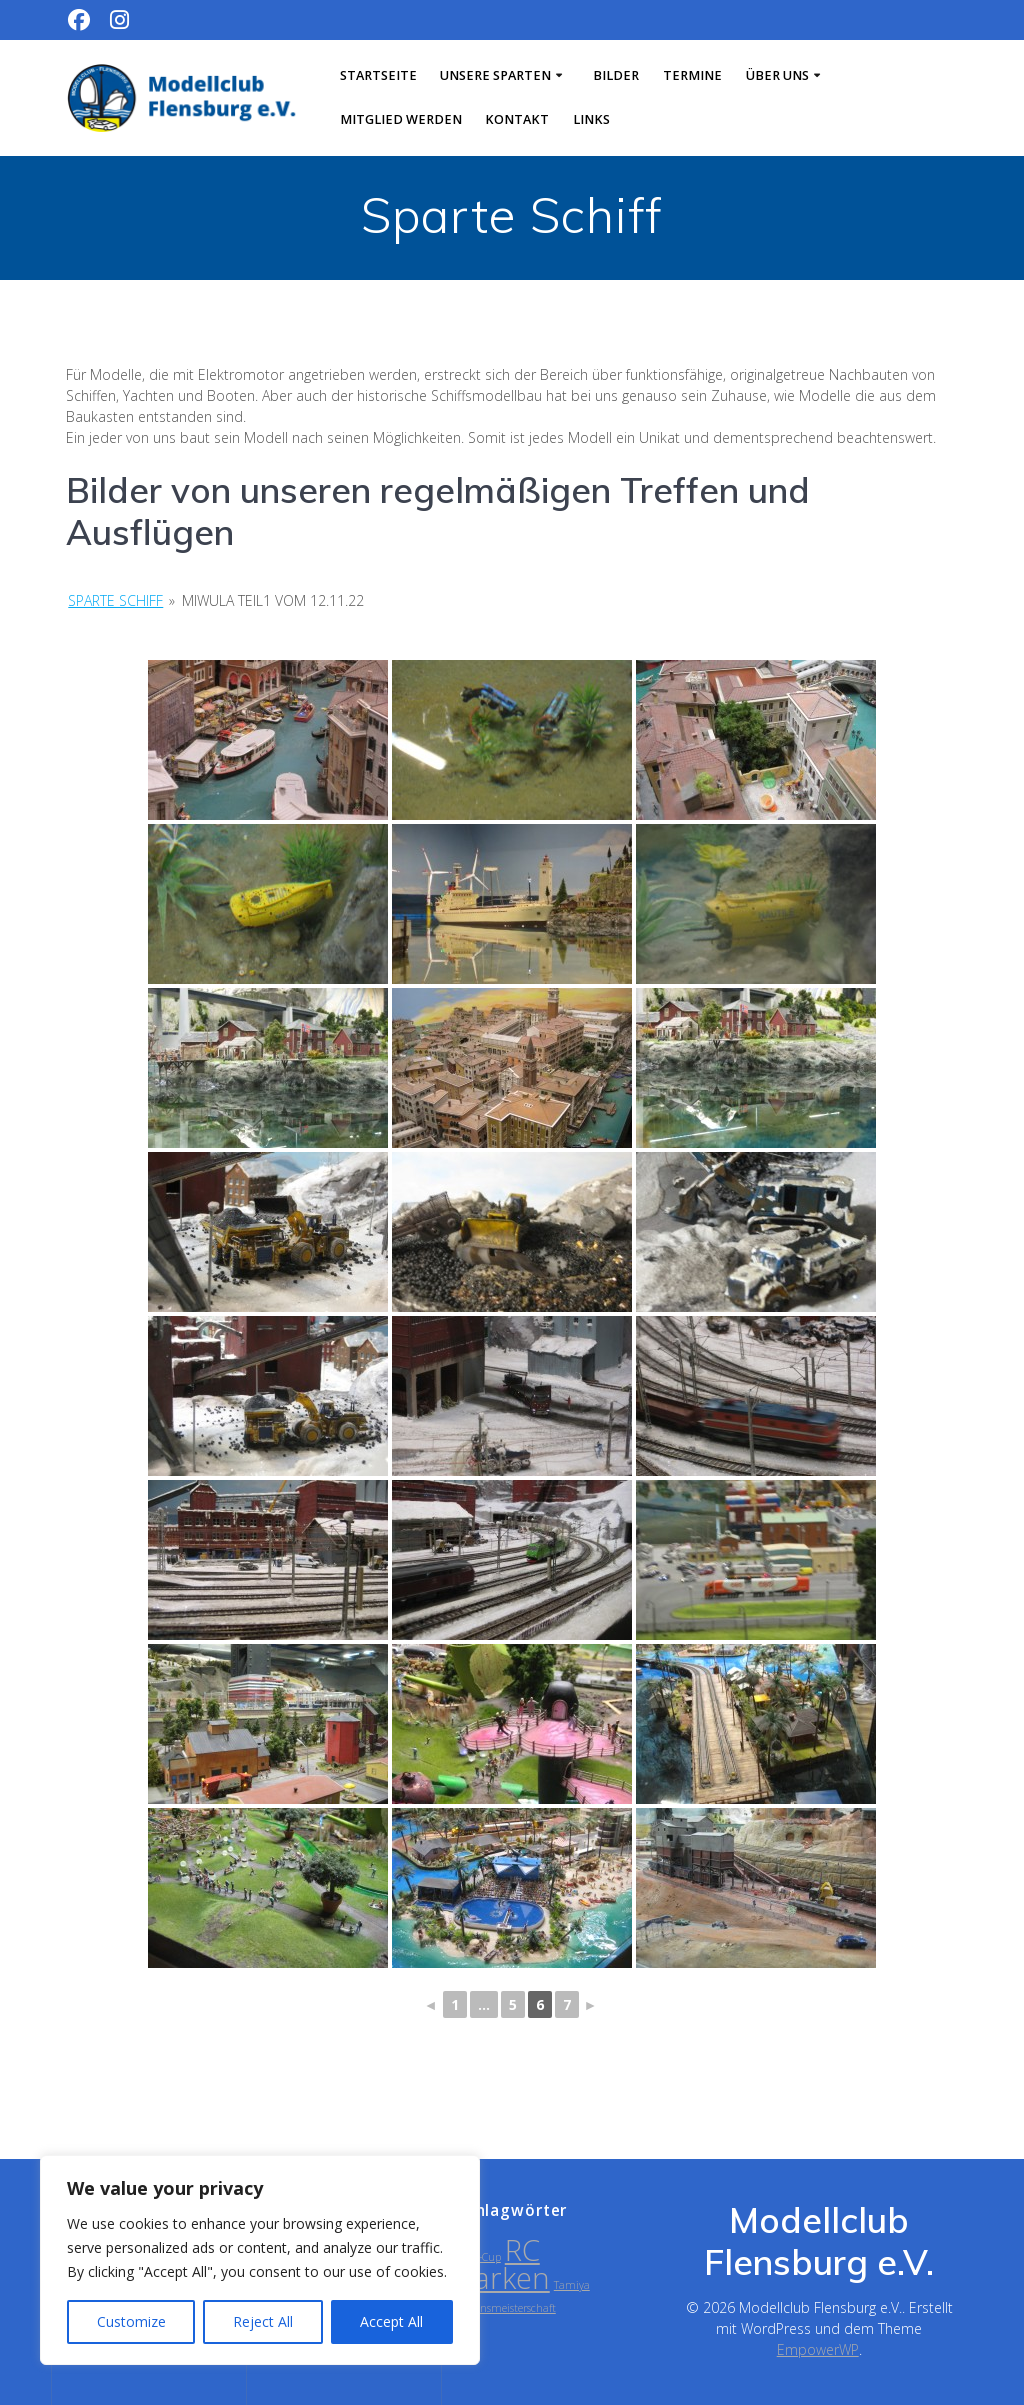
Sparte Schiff (115, 600)
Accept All (391, 2321)
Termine (692, 75)
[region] (260, 2260)
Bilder (616, 75)
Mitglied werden (401, 119)
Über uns (777, 75)
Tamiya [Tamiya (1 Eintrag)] (572, 2285)
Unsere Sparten (495, 75)
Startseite (378, 75)
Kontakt (517, 119)
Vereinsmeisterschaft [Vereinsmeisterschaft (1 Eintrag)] (506, 2308)
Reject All (263, 2321)
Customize (131, 2321)
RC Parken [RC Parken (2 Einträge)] (503, 2264)
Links (591, 119)
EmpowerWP (818, 2349)
